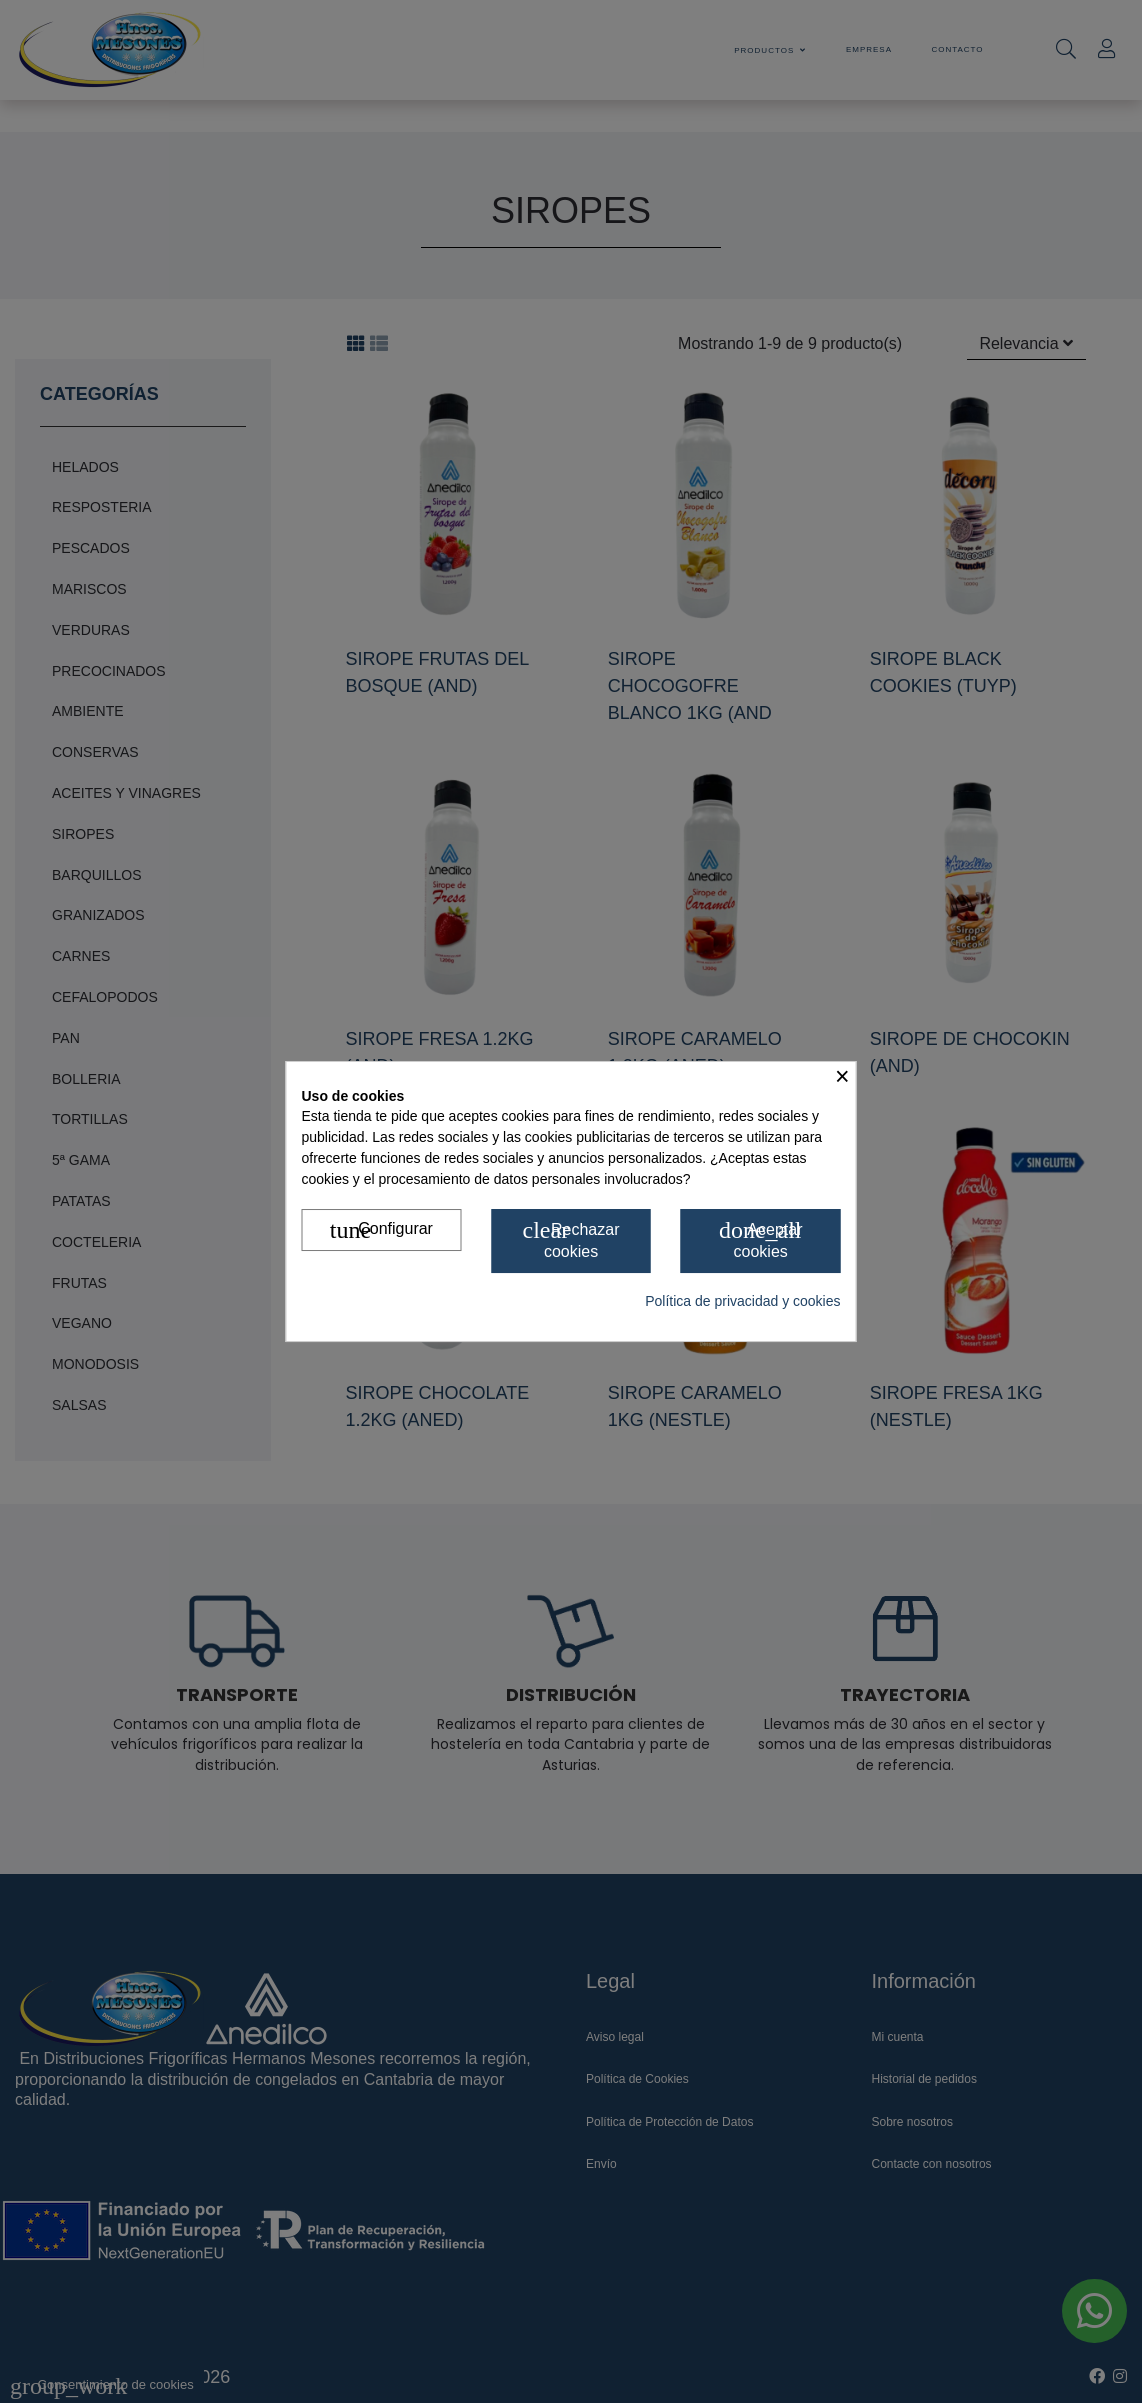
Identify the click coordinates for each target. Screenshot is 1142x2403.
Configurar (381, 1231)
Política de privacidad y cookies (742, 1301)
